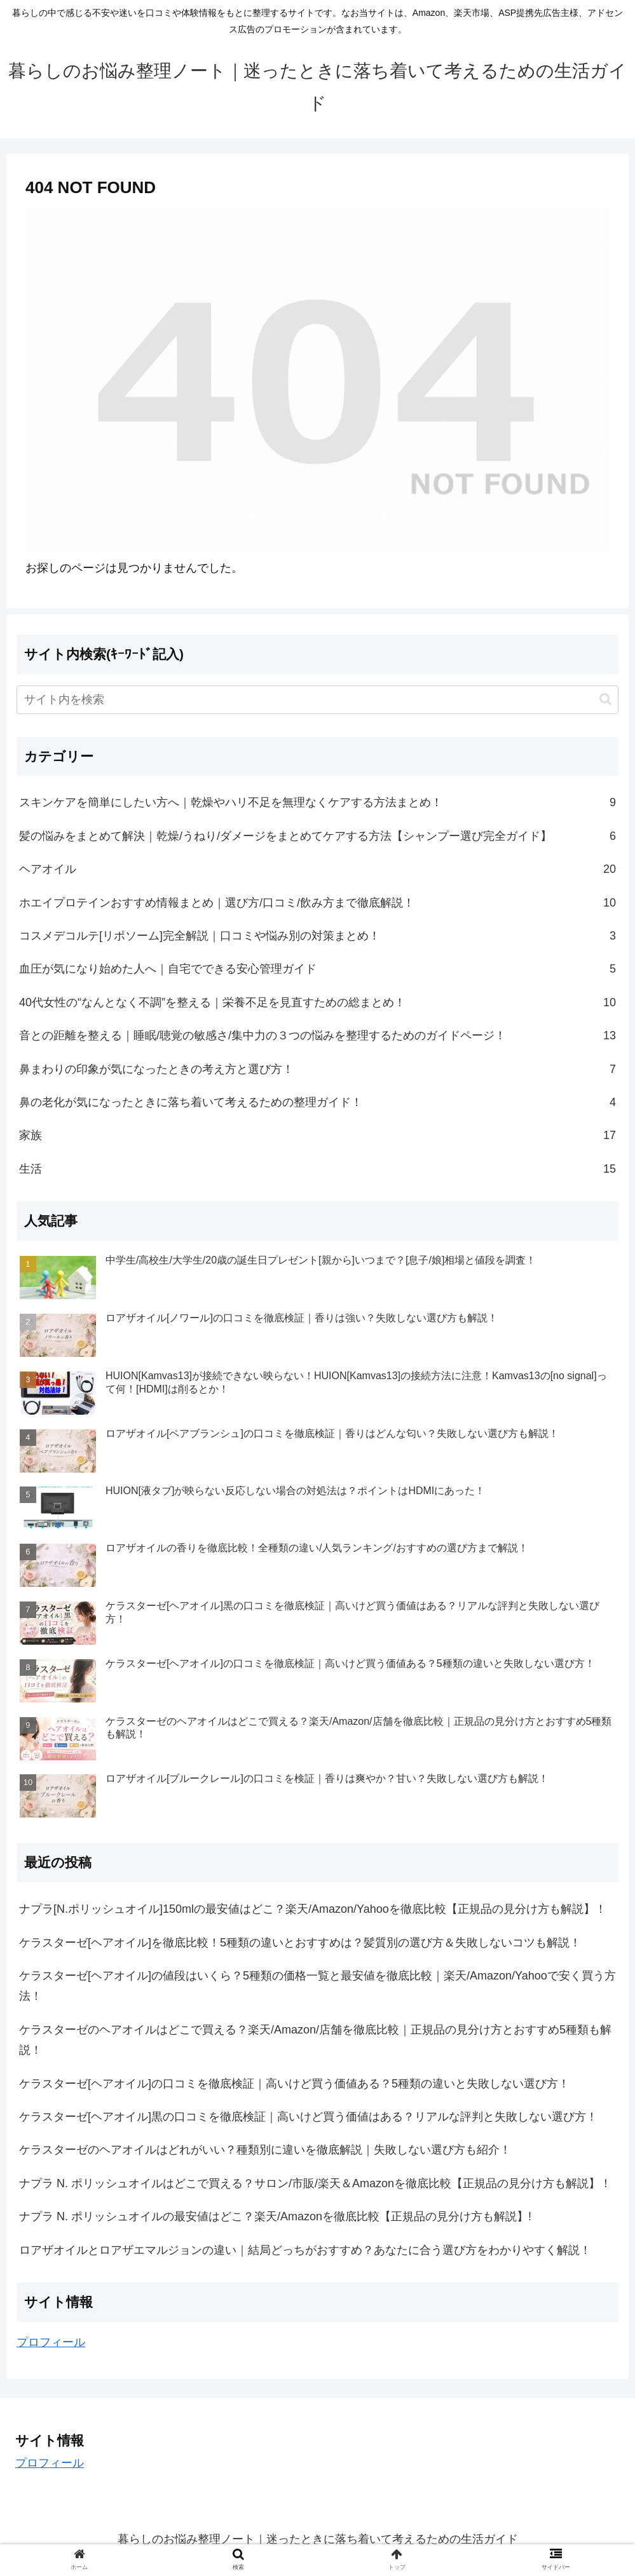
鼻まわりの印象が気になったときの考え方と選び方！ (317, 1069)
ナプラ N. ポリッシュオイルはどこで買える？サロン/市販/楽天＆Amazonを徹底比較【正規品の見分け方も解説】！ (315, 2183)
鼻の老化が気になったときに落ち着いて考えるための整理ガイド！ (317, 1102)
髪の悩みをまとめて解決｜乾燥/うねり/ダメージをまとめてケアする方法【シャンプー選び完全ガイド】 (317, 836)
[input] (317, 699)
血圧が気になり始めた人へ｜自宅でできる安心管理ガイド (317, 969)
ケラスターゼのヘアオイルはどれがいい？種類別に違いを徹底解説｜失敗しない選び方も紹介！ (265, 2149)
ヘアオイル (317, 869)
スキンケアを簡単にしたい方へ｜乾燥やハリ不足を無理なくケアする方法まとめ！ (317, 802)
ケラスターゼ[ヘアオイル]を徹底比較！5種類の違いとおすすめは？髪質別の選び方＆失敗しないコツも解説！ (300, 1942)
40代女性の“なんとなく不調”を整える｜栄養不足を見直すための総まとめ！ (317, 1002)
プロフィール (51, 2342)
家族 (317, 1135)
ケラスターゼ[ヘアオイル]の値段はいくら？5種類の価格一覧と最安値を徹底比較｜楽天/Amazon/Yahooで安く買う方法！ (317, 1985)
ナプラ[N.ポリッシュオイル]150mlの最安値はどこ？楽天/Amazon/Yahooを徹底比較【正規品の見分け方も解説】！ (312, 1909)
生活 (317, 1169)
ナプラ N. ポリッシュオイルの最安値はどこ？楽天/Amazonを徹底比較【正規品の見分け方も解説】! (275, 2216)
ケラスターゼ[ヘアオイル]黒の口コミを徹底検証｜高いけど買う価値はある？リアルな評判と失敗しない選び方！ (308, 2116)
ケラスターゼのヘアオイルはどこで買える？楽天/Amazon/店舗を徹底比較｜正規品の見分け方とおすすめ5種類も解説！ (315, 2039)
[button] (605, 699)
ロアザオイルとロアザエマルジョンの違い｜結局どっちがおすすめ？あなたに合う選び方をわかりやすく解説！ (305, 2250)
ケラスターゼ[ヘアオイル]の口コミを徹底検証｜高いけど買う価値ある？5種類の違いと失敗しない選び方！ (294, 2083)
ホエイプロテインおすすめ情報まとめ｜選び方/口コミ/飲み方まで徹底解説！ (317, 903)
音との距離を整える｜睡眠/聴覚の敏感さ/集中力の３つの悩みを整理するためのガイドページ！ (317, 1035)
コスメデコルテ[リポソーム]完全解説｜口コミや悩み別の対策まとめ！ (317, 936)
